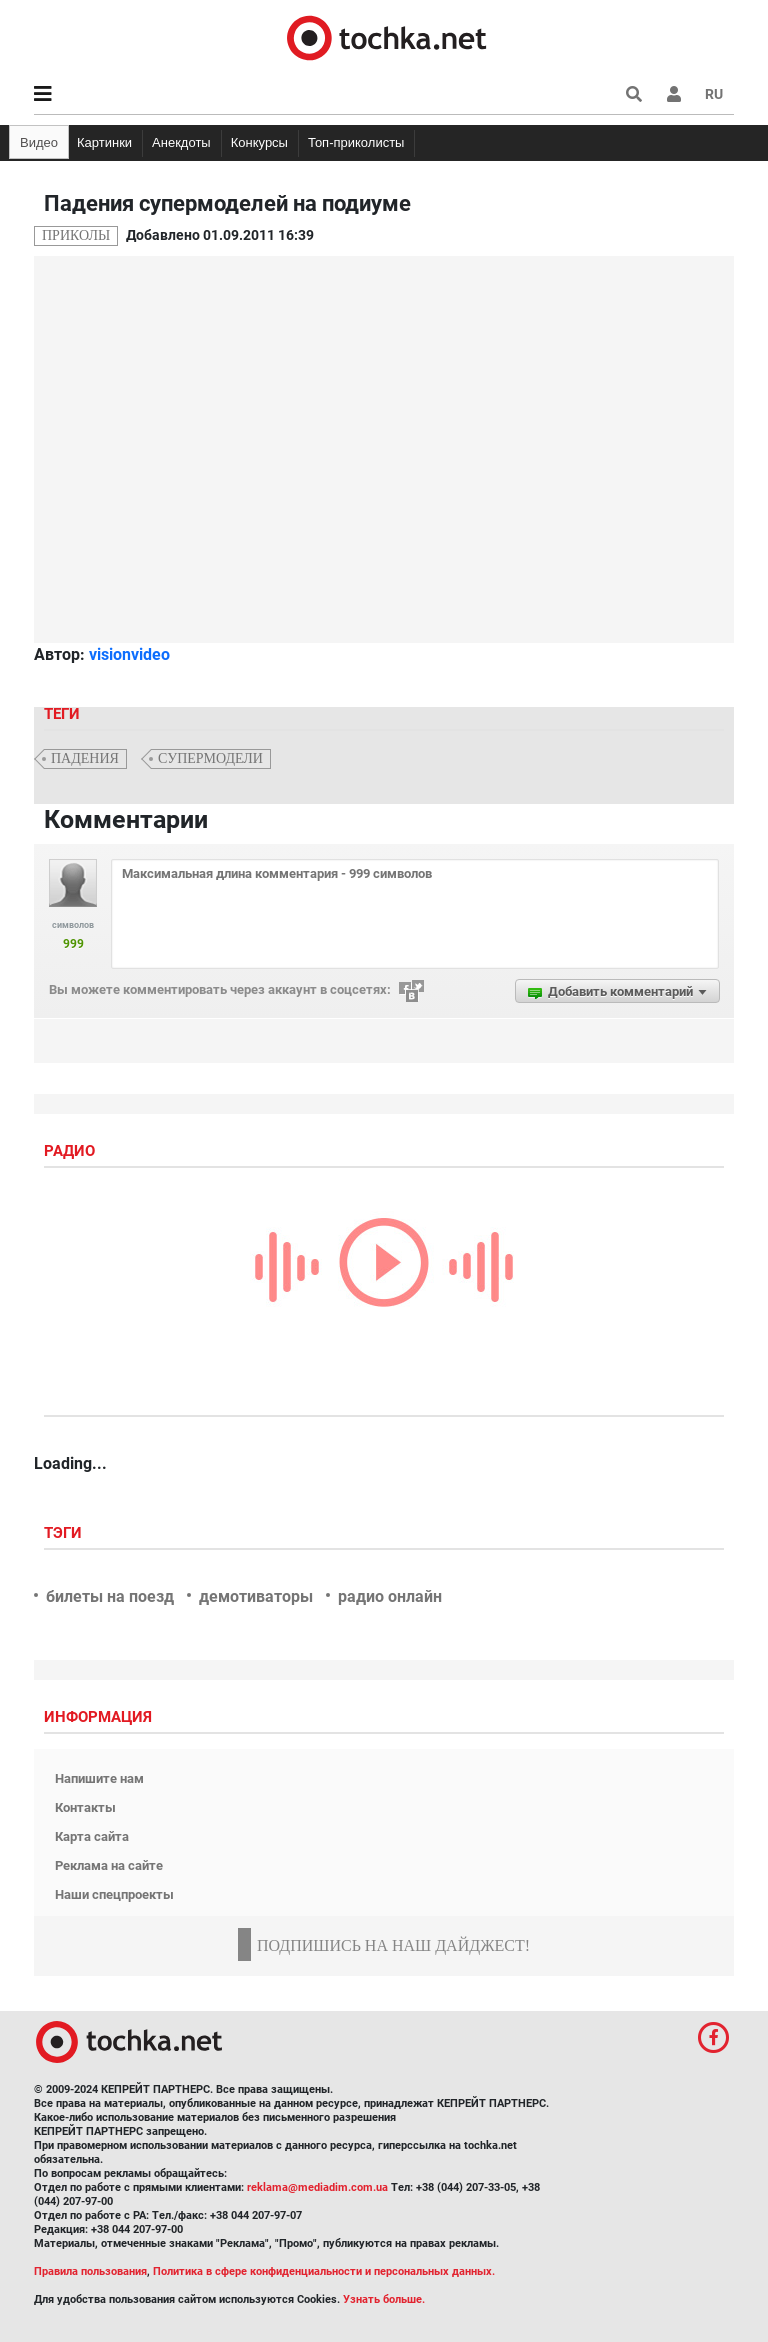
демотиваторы (256, 1596)
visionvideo (129, 654)
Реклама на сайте (109, 1865)
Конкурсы (259, 142)
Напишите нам (99, 1778)
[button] (674, 94)
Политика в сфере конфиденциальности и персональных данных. (324, 2271)
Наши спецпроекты (114, 1894)
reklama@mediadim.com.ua (317, 2187)
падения (85, 758)
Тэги (65, 1533)
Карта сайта (92, 1836)
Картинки (104, 142)
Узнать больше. (384, 2299)
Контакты (85, 1807)
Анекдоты (181, 142)
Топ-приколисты (356, 142)
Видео (39, 142)
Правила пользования (90, 2271)
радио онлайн (390, 1596)
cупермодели (210, 758)
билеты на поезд (110, 1596)
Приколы (76, 235)
